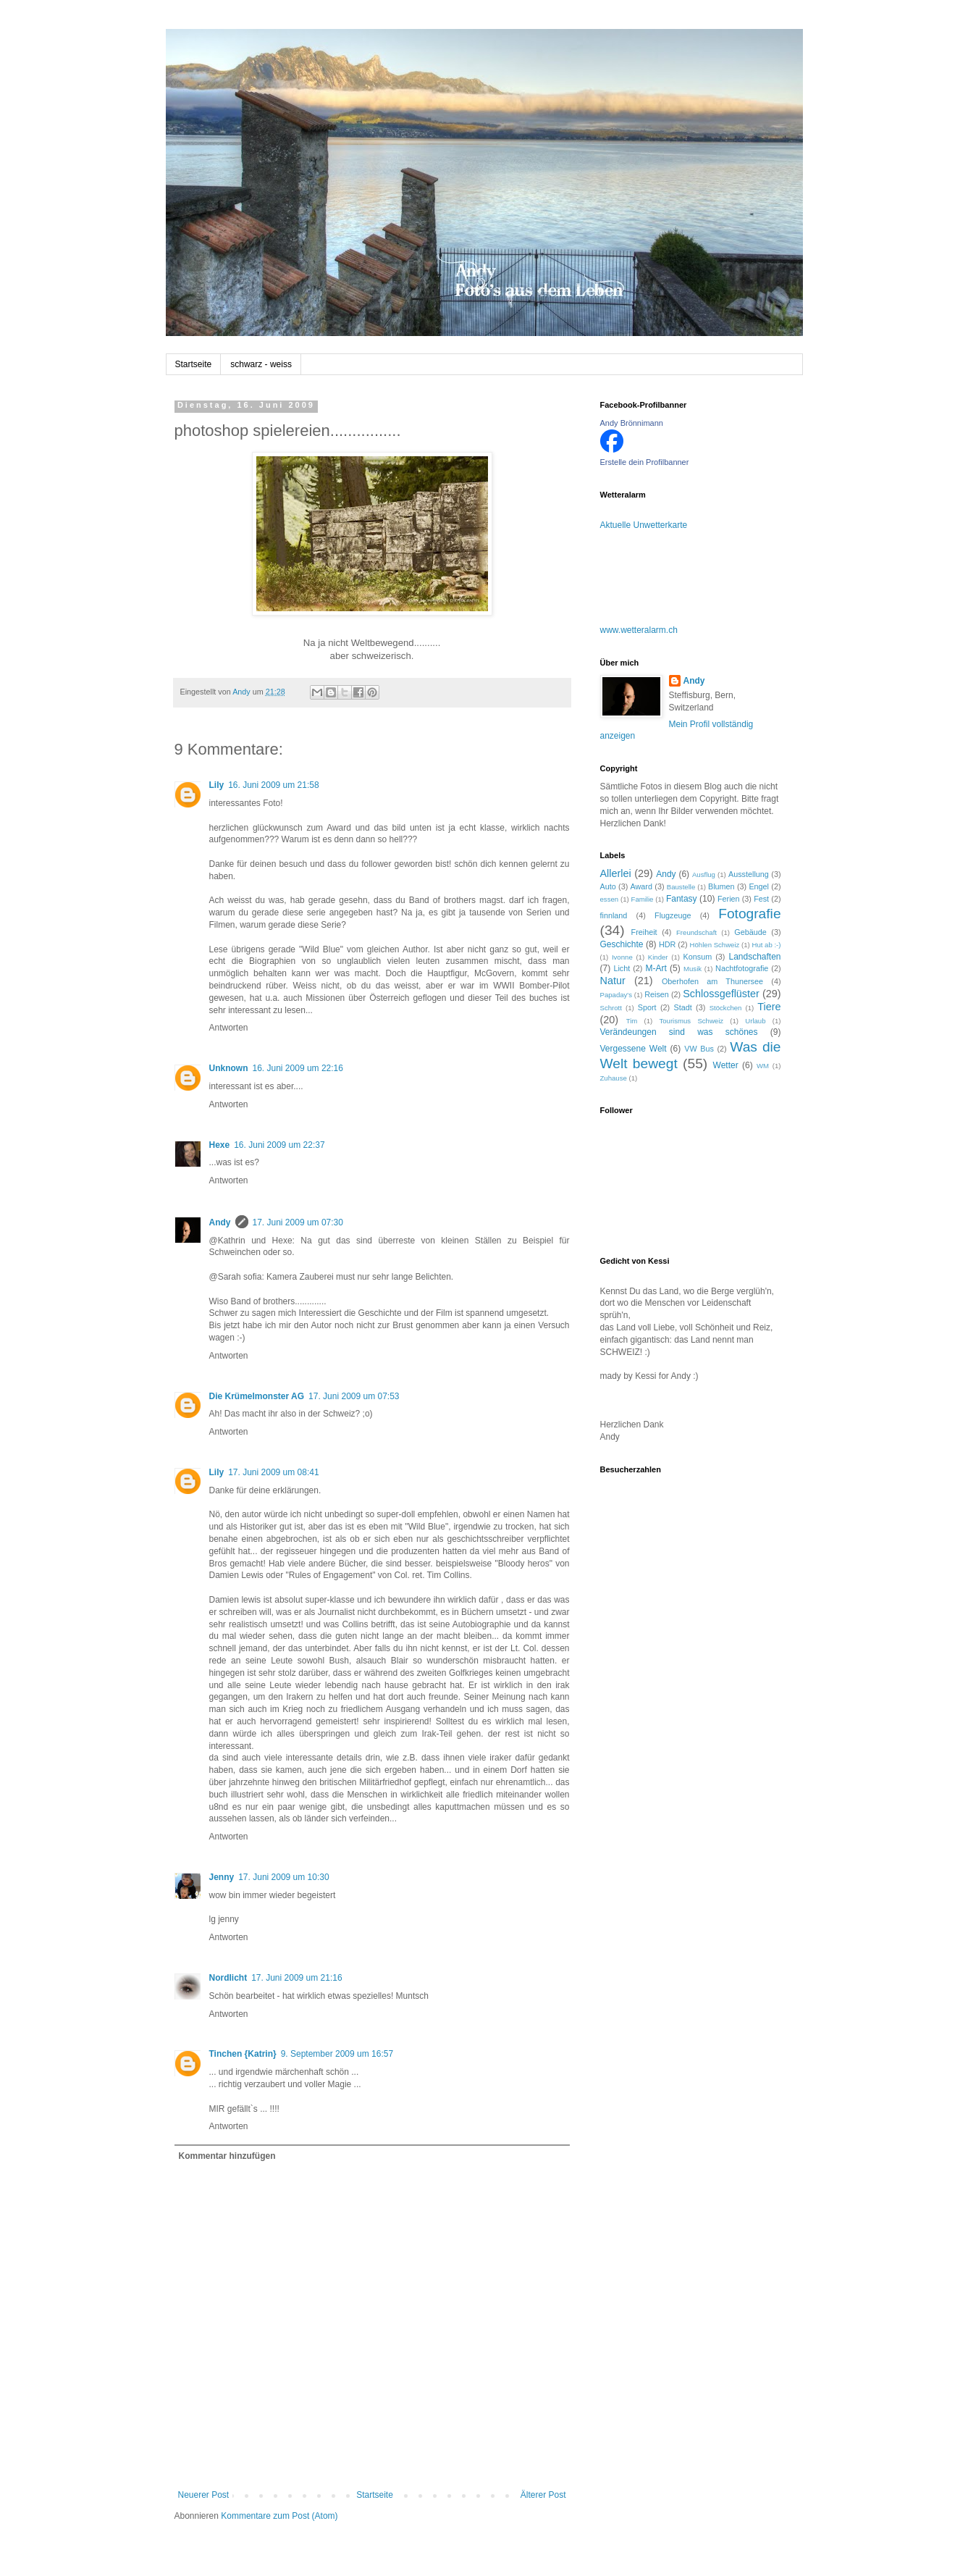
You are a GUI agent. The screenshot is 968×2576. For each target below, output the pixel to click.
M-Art (655, 968)
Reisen (656, 994)
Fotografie (749, 913)
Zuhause (613, 1078)
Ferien (728, 898)
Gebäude (750, 932)
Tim (632, 1021)
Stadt (682, 1007)
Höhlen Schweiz (715, 945)
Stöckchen (726, 1008)
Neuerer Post (204, 2495)
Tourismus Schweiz (691, 1021)
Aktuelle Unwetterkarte (644, 525)
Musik (692, 969)
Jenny (222, 1877)
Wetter (725, 1065)
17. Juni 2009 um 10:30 (283, 1877)
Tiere (768, 1006)
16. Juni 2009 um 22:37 (279, 1145)
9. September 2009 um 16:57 (337, 2054)
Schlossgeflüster (721, 993)
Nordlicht (228, 1978)
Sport (647, 1007)
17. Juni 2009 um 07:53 (353, 1396)
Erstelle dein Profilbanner (644, 462)
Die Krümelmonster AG (257, 1396)
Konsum (697, 956)
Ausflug (703, 874)
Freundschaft (696, 932)
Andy (220, 1222)
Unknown (228, 1068)
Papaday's (616, 995)
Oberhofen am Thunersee (712, 981)
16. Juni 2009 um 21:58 (273, 785)
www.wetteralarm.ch (639, 630)
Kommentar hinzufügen (227, 2156)
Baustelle (681, 887)
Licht (621, 968)
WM (763, 1066)
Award (641, 886)
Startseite (193, 364)
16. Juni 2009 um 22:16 (298, 1068)
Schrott (611, 1008)
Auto (608, 886)
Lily (216, 785)
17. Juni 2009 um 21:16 (296, 1978)
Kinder (658, 957)
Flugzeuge (673, 915)
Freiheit (644, 932)
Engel (759, 886)
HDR (667, 944)
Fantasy (681, 899)
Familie (642, 899)
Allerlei (615, 873)
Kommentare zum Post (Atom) (279, 2516)
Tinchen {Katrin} (243, 2054)
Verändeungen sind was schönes (679, 1032)
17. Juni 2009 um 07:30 (298, 1222)
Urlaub (755, 1021)
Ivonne (622, 957)
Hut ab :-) (766, 945)
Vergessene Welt (633, 1049)
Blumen (721, 886)
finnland (614, 915)
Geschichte (622, 944)
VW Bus (699, 1048)
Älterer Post (543, 2495)
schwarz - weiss (261, 364)
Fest (761, 898)
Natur (613, 980)
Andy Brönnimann (631, 423)
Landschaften (754, 957)
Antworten (228, 1028)
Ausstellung (748, 874)
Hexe (219, 1145)
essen (609, 899)
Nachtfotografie (741, 968)
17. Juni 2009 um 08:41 (273, 1472)
